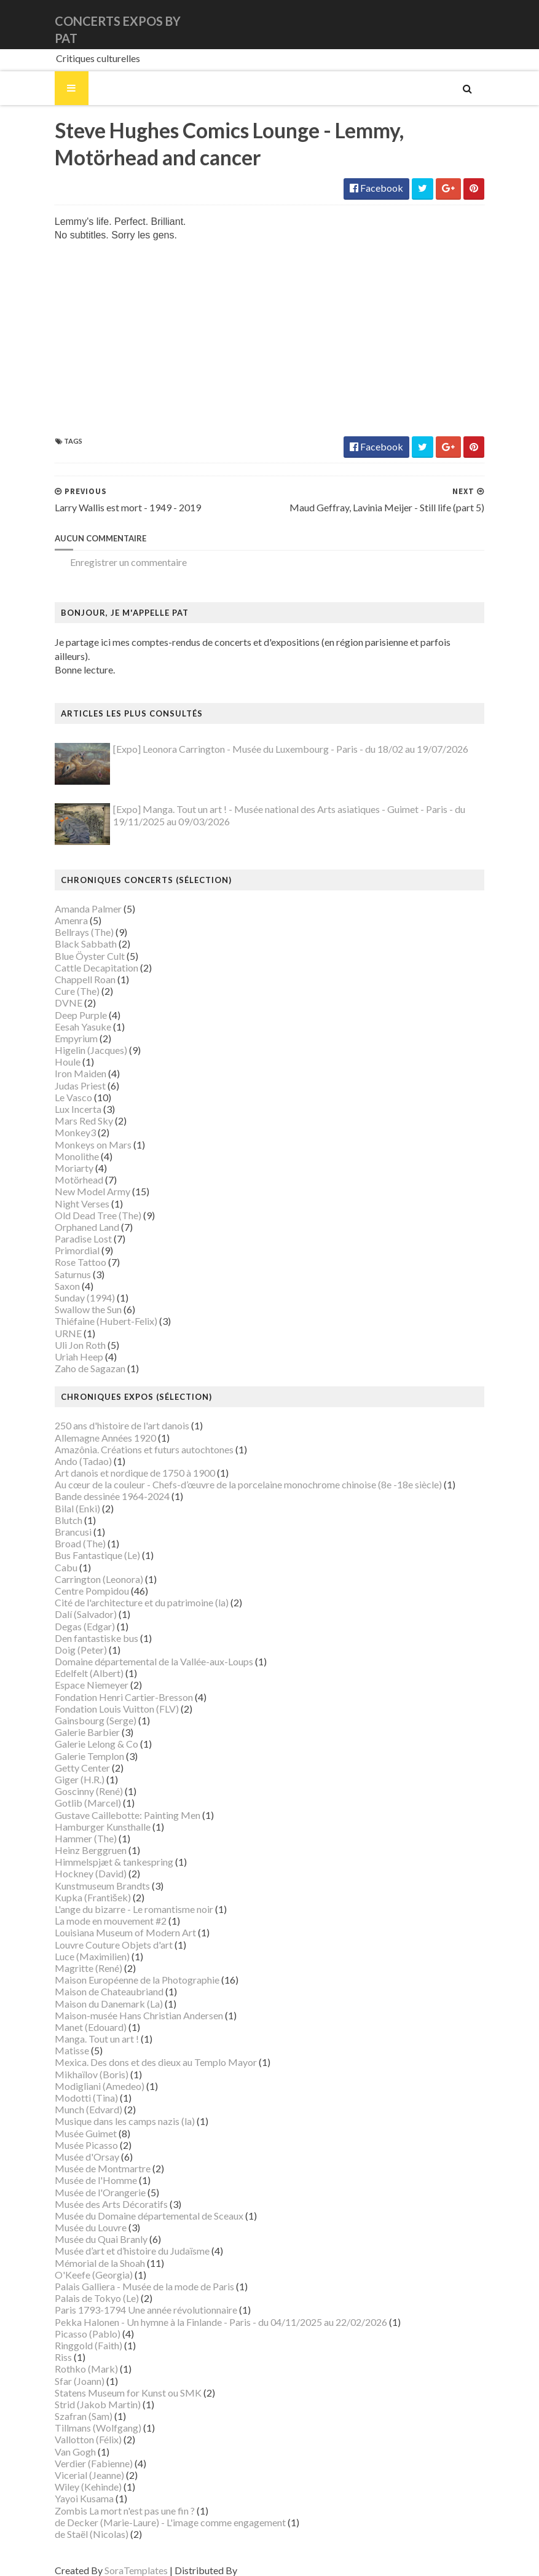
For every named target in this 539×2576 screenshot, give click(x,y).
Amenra (56, 908)
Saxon (52, 1274)
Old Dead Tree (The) (83, 1203)
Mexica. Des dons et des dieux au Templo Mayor (141, 2051)
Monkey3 (60, 1121)
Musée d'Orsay (72, 2145)
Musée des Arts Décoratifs (96, 2192)
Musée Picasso (71, 2133)
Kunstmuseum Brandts (87, 1874)
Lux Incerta (63, 1097)
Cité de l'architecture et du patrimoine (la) (127, 1590)
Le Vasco (58, 1085)
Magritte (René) (74, 1956)
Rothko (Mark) (71, 2357)
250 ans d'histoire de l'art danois (107, 1414)
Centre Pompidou (77, 1579)
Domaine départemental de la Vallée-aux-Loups (139, 1649)
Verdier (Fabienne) (79, 2451)
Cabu (51, 1555)
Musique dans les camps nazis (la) (110, 2110)
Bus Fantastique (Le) (82, 1544)
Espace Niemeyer (77, 1673)
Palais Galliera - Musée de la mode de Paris (129, 2274)
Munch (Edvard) (74, 2097)
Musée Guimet (71, 2121)
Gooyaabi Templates (268, 2558)
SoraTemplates (121, 2558)
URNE (53, 1321)
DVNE (54, 991)
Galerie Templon (74, 1744)
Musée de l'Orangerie (85, 2180)
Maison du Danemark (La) (94, 1992)
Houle (53, 1050)
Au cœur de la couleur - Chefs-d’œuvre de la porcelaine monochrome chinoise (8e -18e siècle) (233, 1472)
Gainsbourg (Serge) (81, 1708)
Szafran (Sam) (69, 2404)
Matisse (57, 2038)
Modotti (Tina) (71, 2086)
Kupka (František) (78, 1885)
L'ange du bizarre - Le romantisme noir (119, 1897)
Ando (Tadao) (68, 1449)
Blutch (54, 1508)
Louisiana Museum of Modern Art (110, 1921)
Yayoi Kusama (69, 2487)
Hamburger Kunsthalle (88, 1815)
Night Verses (67, 1192)
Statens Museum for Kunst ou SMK (113, 2381)
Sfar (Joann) (65, 2369)
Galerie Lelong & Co (82, 1732)
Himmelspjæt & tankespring (99, 1850)
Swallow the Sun (73, 1297)
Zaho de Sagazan (75, 1356)
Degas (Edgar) (70, 1614)
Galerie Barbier (72, 1720)
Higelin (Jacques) (76, 1038)
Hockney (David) (76, 1862)
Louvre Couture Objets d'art (99, 1933)
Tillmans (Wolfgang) (83, 2416)
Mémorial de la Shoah (85, 2251)
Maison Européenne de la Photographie (122, 1968)
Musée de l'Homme (81, 2169)
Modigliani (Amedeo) (85, 2074)
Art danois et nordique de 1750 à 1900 (120, 1461)
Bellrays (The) (69, 920)
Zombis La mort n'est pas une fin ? (110, 2499)
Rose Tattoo (66, 1251)
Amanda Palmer (73, 897)
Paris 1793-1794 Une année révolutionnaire (131, 2298)
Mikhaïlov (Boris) (77, 2062)
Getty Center (67, 1756)
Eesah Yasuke (68, 1015)
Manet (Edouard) (76, 2015)
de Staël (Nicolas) (77, 2522)
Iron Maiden (66, 1062)
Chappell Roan (70, 967)
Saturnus (58, 1262)
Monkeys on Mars (78, 1133)
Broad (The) (65, 1531)
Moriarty (59, 1156)
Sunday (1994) (70, 1286)
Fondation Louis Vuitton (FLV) (102, 1697)
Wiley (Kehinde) (73, 2475)
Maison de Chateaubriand (94, 1980)
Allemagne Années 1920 (90, 1426)
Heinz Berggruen (76, 1838)
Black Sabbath (71, 932)
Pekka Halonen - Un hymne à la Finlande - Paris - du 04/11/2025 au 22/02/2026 (206, 2310)
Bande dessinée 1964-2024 (97, 1485)
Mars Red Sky (69, 1109)
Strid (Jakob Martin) (83, 2392)
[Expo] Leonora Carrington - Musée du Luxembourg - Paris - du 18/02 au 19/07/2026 (276, 737)
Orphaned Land (72, 1215)
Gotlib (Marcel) (73, 1791)
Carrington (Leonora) (84, 1567)
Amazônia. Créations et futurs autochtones (129, 1437)
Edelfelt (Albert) (74, 1661)
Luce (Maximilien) (77, 1944)
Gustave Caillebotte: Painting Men (113, 1803)
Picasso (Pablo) (73, 2322)
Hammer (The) (71, 1826)
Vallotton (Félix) (73, 2428)
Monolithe (62, 1144)
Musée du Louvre (76, 2215)
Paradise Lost (68, 1227)
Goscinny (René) (74, 1779)
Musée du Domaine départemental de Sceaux (134, 2204)
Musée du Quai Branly (86, 2227)
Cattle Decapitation (82, 956)
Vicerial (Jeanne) (74, 2463)
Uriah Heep (64, 1345)
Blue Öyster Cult (75, 944)
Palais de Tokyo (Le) (82, 2286)
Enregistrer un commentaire (113, 564)
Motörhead (64, 1168)
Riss (48, 2345)
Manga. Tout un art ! (82, 2027)
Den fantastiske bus (82, 1626)
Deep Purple (66, 1003)
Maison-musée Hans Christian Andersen (124, 2003)
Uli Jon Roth (65, 1333)
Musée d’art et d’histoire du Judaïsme (117, 2239)
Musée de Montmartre (88, 2156)
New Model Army (78, 1180)
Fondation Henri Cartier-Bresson (109, 1685)
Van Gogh (60, 2440)
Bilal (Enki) (62, 1496)
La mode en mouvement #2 (96, 1909)
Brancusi (58, 1520)
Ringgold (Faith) (74, 2333)
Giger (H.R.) (65, 1767)
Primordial (62, 1238)
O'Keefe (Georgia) (79, 2263)
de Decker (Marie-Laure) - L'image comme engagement (155, 2510)
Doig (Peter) (66, 1638)
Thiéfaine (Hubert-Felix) (91, 1310)
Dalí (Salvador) (71, 1603)
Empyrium (61, 1026)
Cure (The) (62, 979)
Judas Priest (65, 1074)
